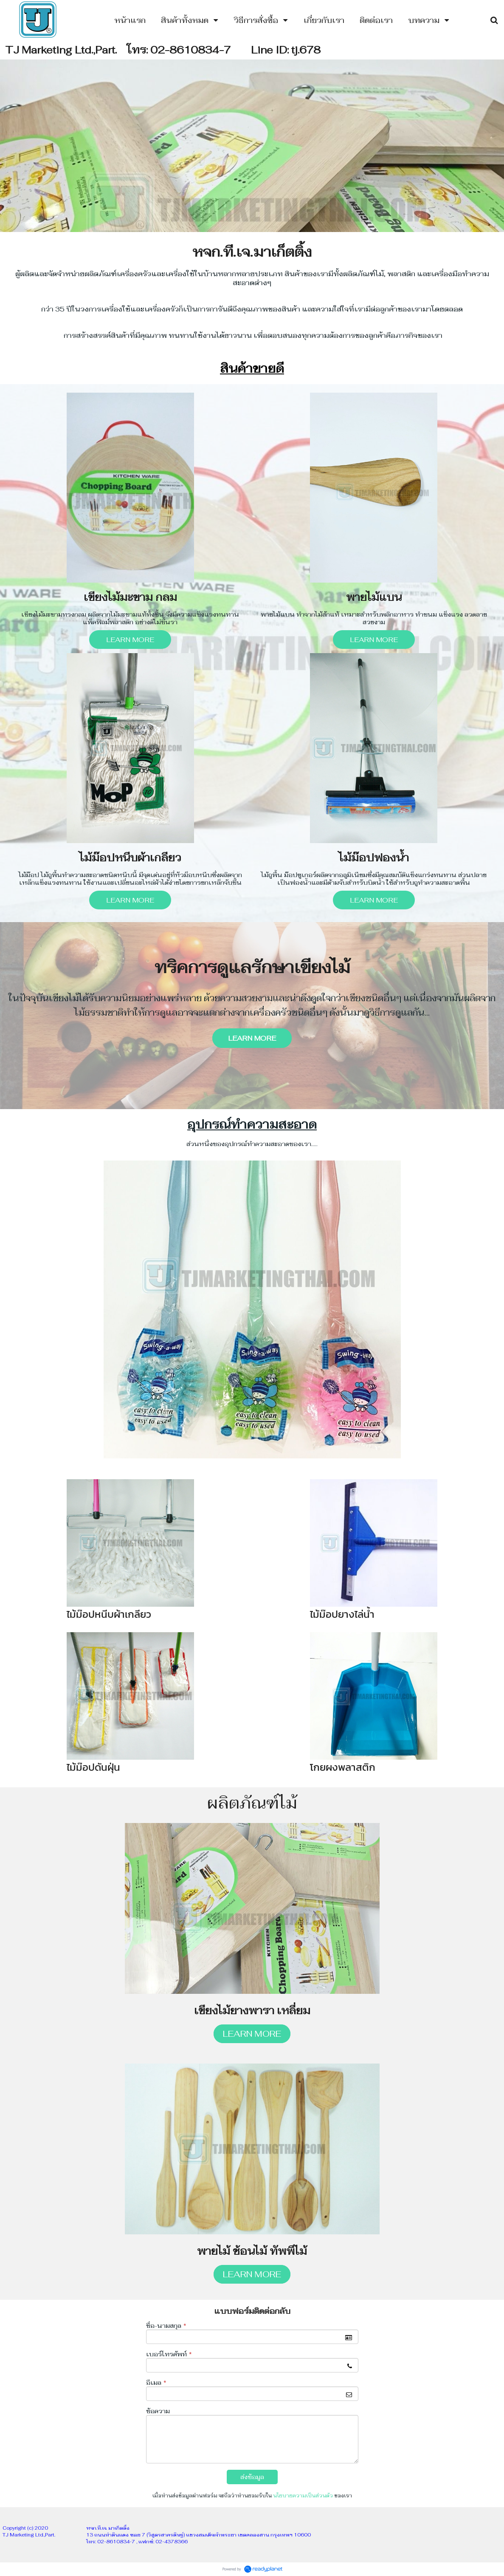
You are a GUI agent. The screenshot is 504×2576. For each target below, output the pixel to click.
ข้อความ (158, 2411)
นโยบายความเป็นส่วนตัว (303, 2496)
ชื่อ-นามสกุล (166, 2326)
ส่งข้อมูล (252, 2477)
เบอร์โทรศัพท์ (169, 2354)
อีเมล (156, 2382)
